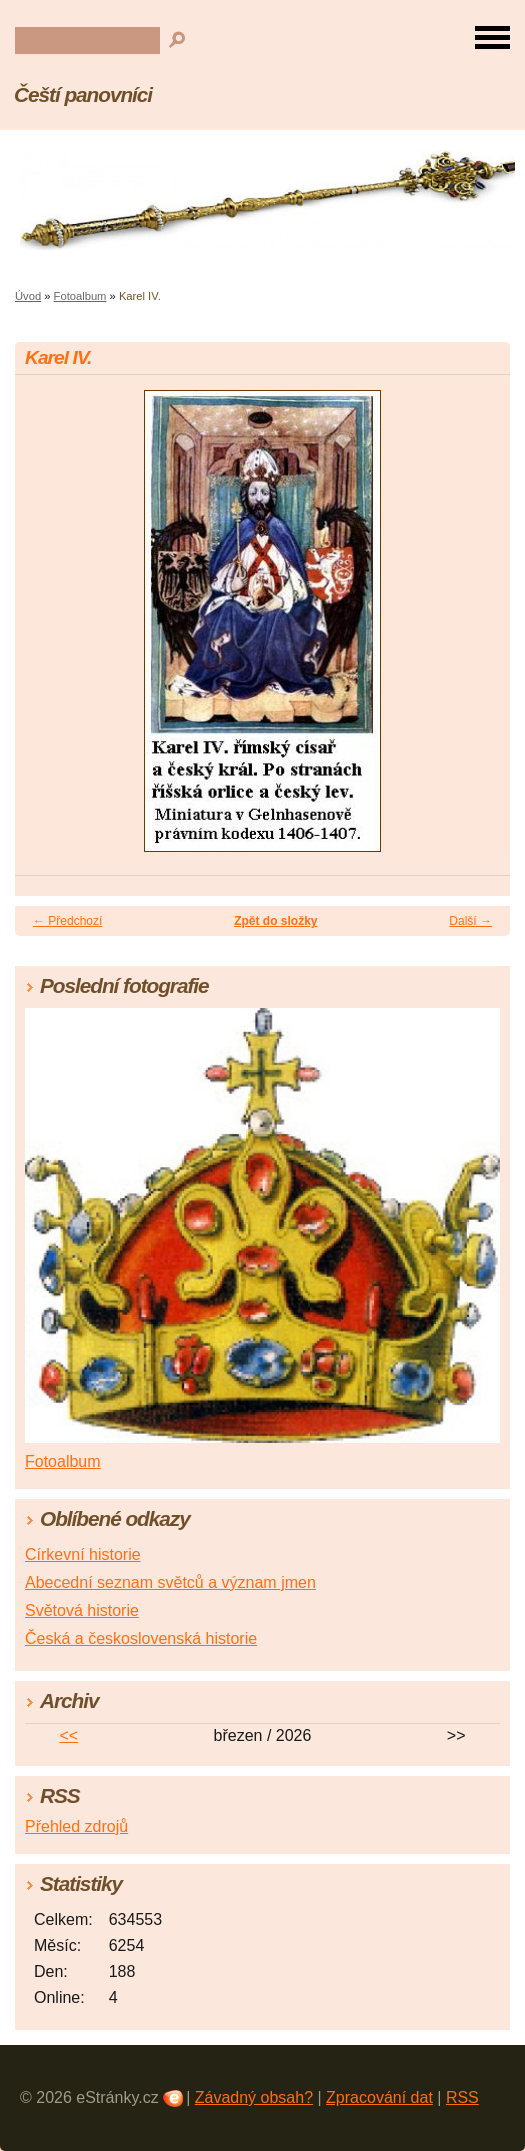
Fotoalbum (80, 296)
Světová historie (82, 1610)
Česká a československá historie (141, 1638)
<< (68, 1735)
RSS (462, 2097)
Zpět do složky (275, 921)
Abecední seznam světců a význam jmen (170, 1582)
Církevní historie (83, 1554)
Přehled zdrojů (76, 1826)
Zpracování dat (379, 2097)
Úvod (28, 296)
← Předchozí (67, 921)
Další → (470, 921)
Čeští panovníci (83, 94)
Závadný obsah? (254, 2097)
